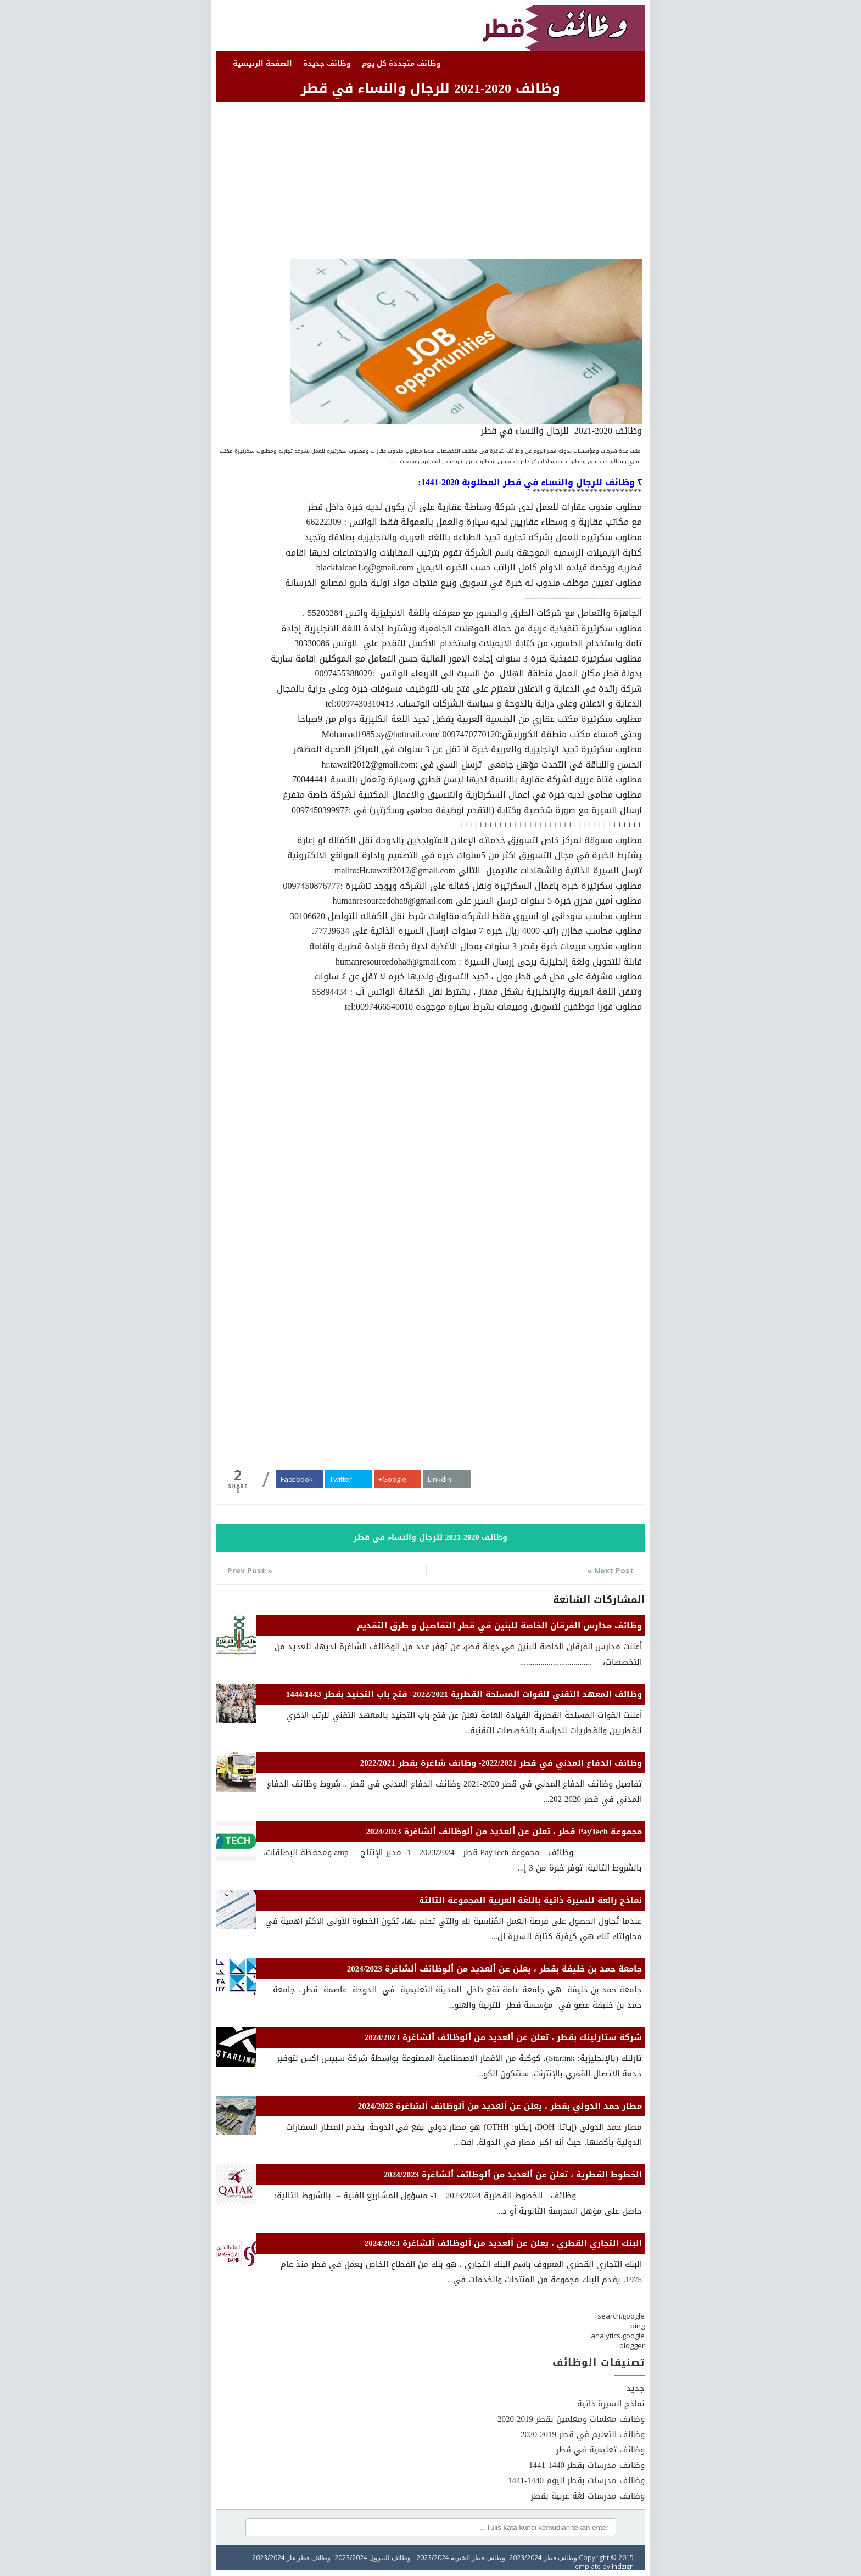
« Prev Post (249, 1570)
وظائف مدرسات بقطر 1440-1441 (587, 2465)
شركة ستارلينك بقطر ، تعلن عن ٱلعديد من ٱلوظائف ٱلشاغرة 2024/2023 (503, 2037)
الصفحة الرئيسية (262, 63)
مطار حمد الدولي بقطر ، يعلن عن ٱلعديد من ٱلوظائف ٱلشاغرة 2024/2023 (500, 2106)
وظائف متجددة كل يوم (401, 63)
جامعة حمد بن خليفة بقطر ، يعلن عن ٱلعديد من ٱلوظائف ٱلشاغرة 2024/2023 (494, 1968)
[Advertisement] (430, 182)
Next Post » (610, 1570)
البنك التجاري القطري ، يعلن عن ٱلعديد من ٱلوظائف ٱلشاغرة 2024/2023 (503, 2243)
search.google (621, 2316)
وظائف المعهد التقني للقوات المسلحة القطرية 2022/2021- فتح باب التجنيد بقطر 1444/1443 (464, 1694)
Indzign (623, 2566)
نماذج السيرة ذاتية (611, 2403)
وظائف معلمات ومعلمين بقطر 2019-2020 (571, 2419)
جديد (636, 2388)
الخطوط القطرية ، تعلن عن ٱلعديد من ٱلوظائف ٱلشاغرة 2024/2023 (513, 2174)
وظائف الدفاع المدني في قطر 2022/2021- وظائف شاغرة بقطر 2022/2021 (501, 1763)
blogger (632, 2345)
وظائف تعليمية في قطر (600, 2449)
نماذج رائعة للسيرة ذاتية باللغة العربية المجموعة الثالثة (530, 1900)
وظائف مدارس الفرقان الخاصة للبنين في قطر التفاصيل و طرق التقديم (499, 1625)
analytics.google (618, 2335)
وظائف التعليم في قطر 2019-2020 (583, 2434)
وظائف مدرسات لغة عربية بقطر (588, 2496)
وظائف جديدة (327, 63)
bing (637, 2326)
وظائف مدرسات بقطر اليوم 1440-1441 (576, 2480)
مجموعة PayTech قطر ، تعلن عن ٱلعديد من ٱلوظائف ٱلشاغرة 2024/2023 (504, 1831)
